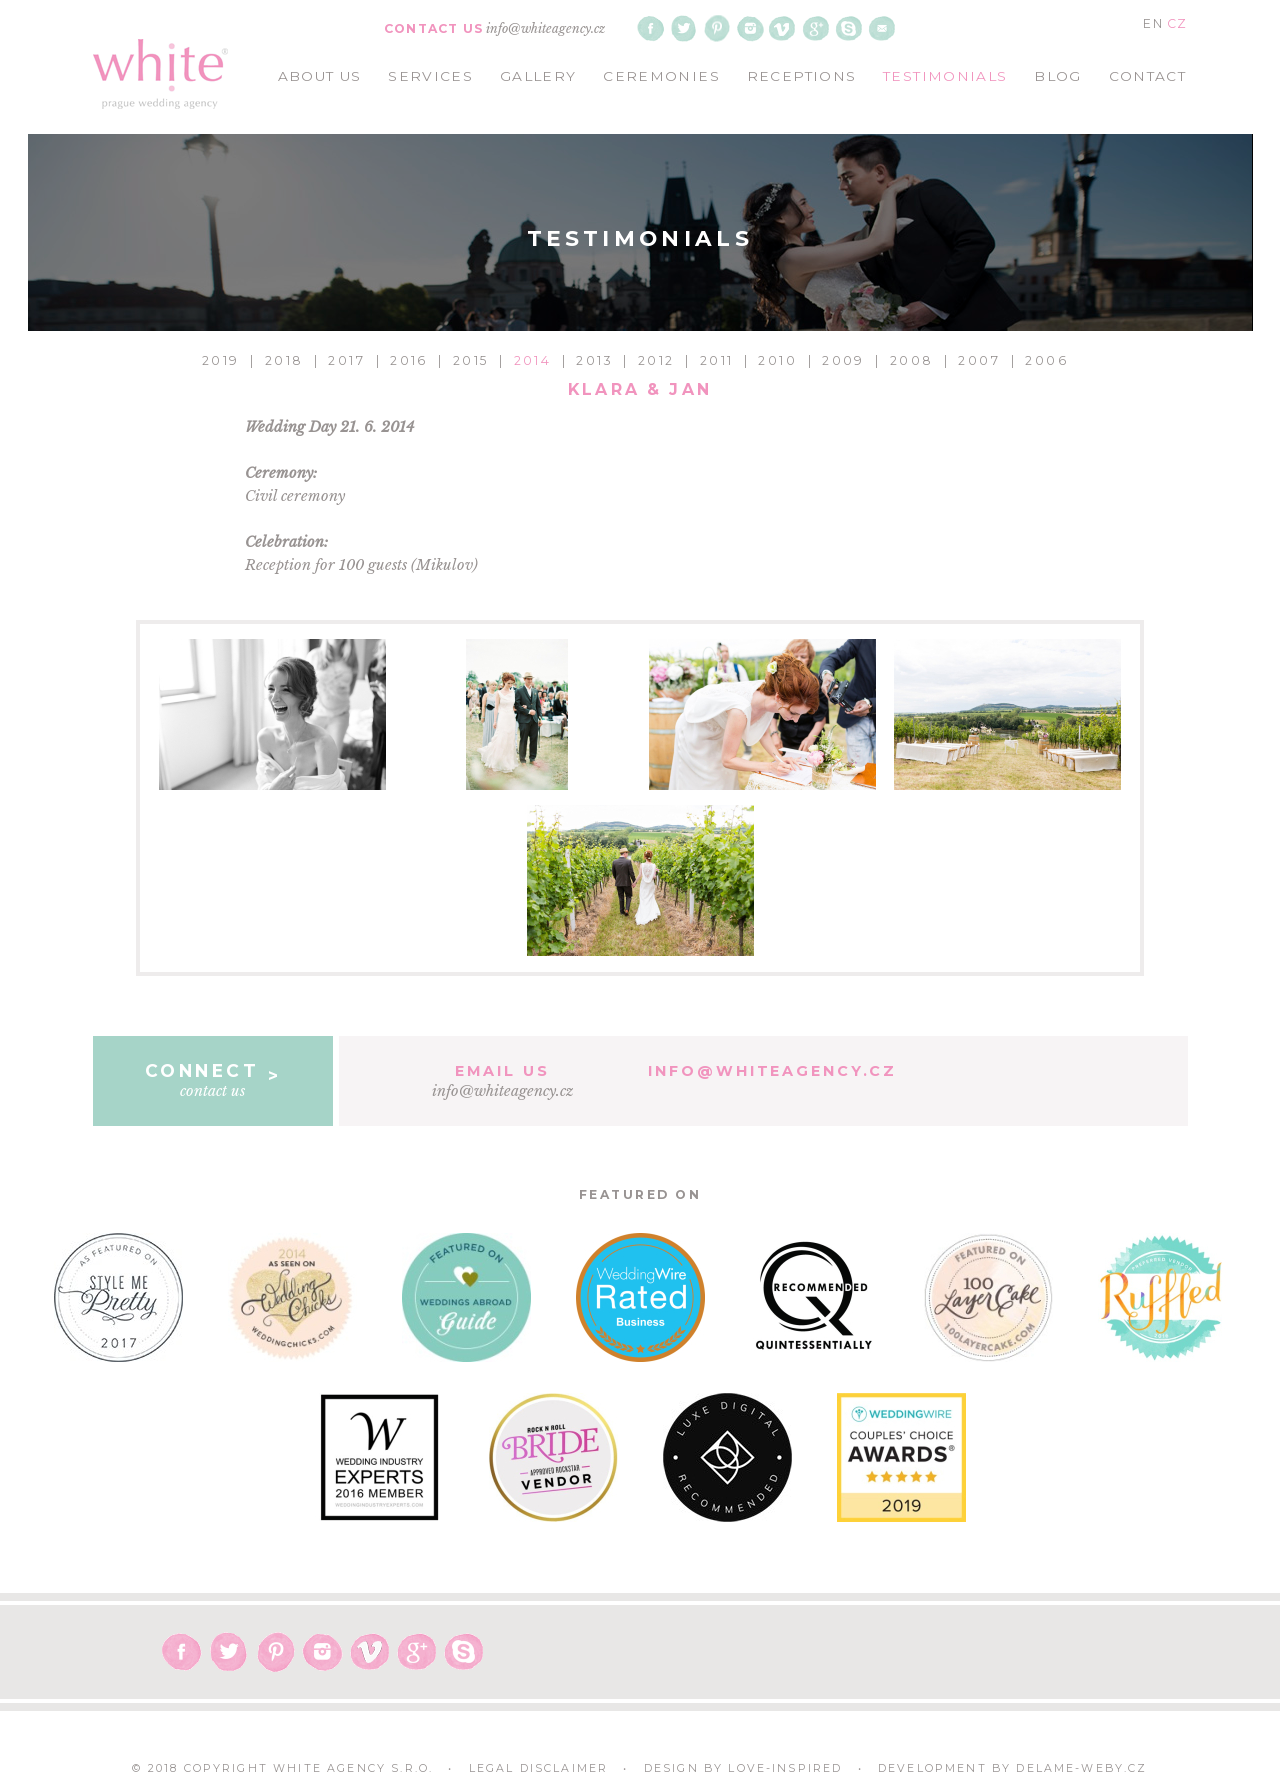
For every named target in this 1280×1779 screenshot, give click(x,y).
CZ (1177, 23)
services (430, 76)
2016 (409, 360)
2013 (594, 360)
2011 (717, 360)
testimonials (945, 76)
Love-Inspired (785, 1768)
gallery (538, 76)
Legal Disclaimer (539, 1768)
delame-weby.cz (1081, 1768)
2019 (221, 360)
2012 (656, 360)
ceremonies (661, 76)
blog (1057, 76)
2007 (979, 360)
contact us (213, 1080)
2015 (471, 360)
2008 (912, 360)
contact (1148, 76)
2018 (284, 360)
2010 (777, 360)
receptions (802, 76)
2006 (1046, 360)
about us (320, 76)
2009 (843, 360)
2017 (346, 360)
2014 (533, 360)
